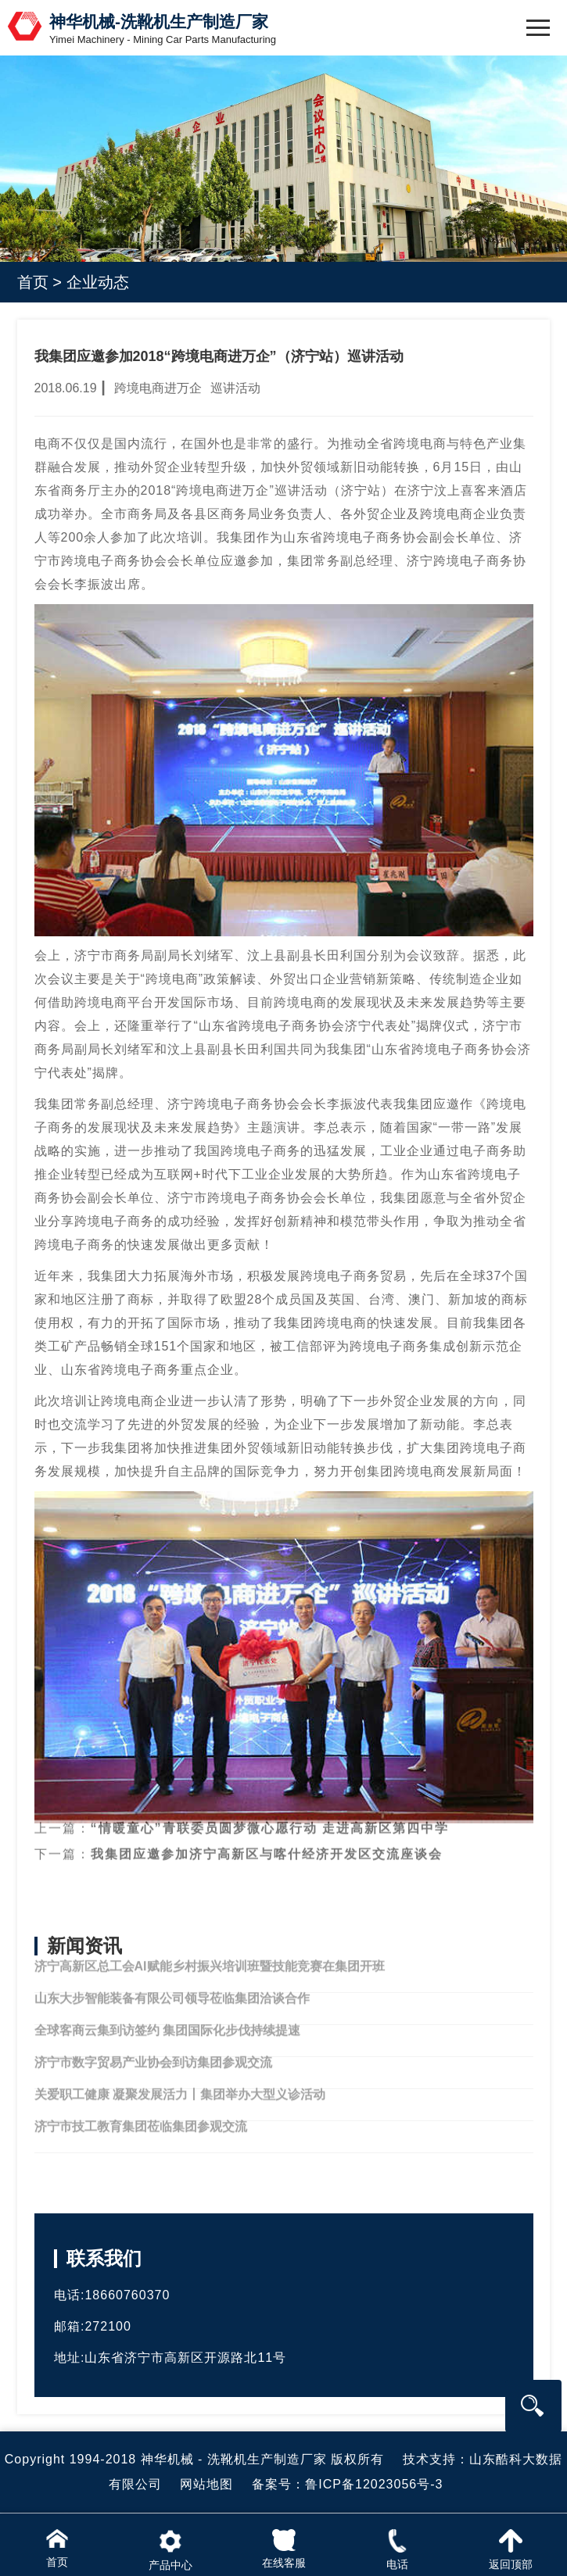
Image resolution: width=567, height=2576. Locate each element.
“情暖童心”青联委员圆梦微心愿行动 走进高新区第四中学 (270, 1812)
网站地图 (206, 2484)
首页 (32, 282)
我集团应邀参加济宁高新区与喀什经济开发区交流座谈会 (267, 1838)
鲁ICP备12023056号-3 (374, 2484)
